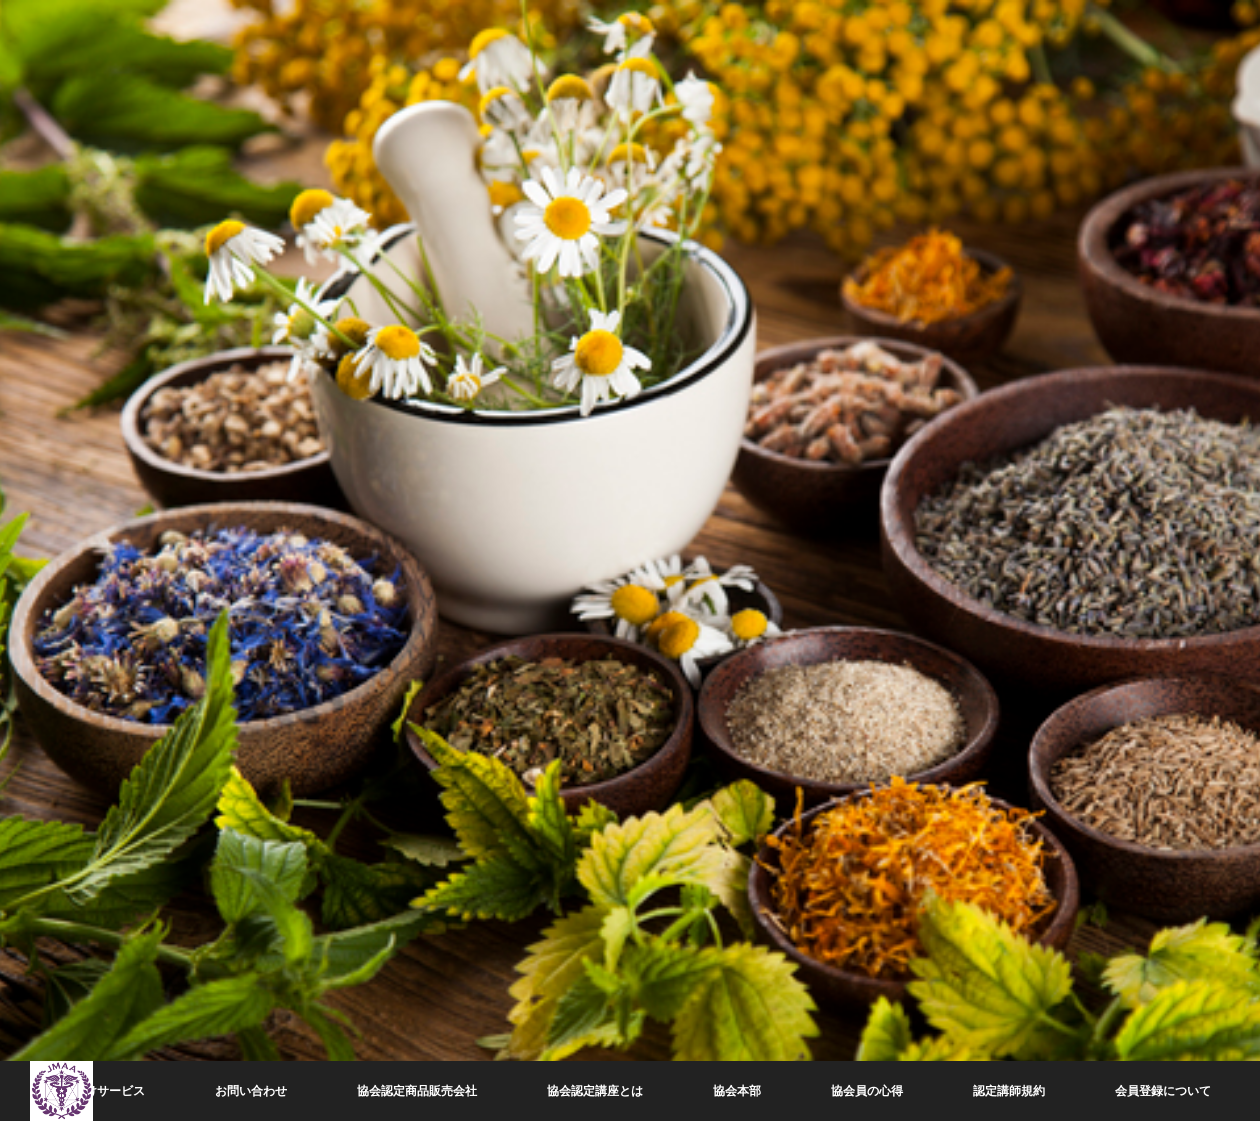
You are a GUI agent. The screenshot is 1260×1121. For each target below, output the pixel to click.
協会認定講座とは (595, 1091)
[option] (630, 560)
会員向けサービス (97, 1091)
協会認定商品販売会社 (417, 1091)
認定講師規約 (1009, 1091)
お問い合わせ (251, 1091)
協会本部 (737, 1091)
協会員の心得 (867, 1091)
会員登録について (1163, 1091)
